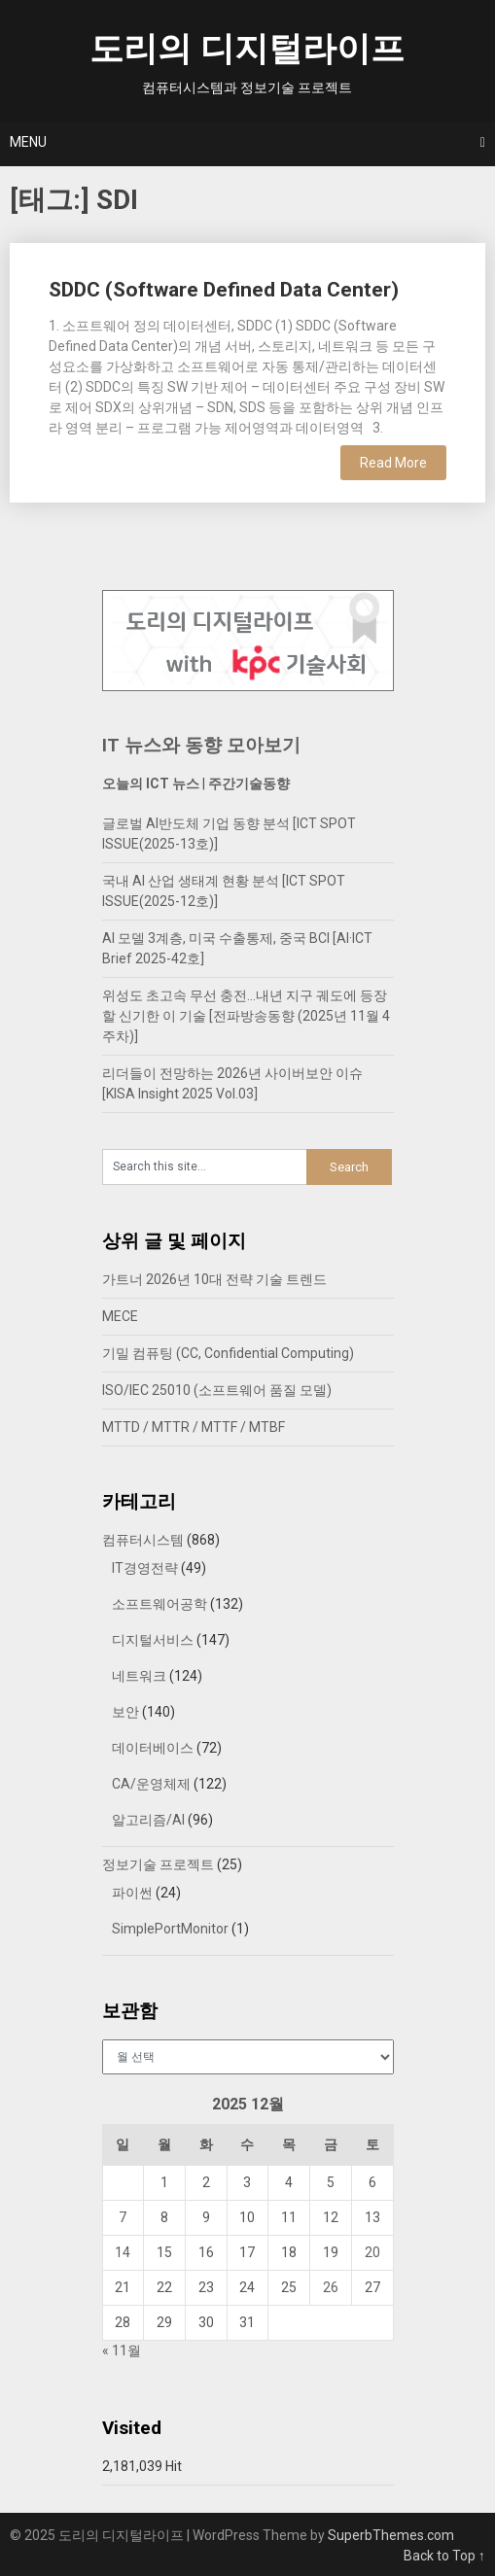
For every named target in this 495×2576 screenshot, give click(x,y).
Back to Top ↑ (444, 2555)
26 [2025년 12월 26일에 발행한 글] (330, 2287)
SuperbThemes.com (391, 2535)
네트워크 (139, 1676)
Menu (28, 142)
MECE (120, 1316)
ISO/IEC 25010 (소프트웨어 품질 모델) (217, 1390)
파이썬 (132, 1892)
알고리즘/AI (148, 1820)
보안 (125, 1712)
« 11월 (121, 2350)
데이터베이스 (153, 1748)
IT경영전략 (145, 1568)
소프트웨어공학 (159, 1604)
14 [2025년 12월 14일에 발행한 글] (122, 2252)
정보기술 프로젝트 (158, 1864)
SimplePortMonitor (170, 1928)
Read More (393, 462)
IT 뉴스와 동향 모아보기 (201, 745)
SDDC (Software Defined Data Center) (224, 289)
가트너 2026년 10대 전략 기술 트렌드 (214, 1279)
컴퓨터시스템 (143, 1540)
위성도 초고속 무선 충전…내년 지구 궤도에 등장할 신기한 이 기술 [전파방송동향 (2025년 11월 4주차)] (246, 1016)
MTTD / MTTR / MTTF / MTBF (193, 1427)
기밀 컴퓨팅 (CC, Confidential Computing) (228, 1353)
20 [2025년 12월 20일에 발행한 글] (372, 2252)
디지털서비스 (153, 1640)
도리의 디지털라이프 (247, 49)
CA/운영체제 (151, 1784)
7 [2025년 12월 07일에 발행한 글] (122, 2217)
